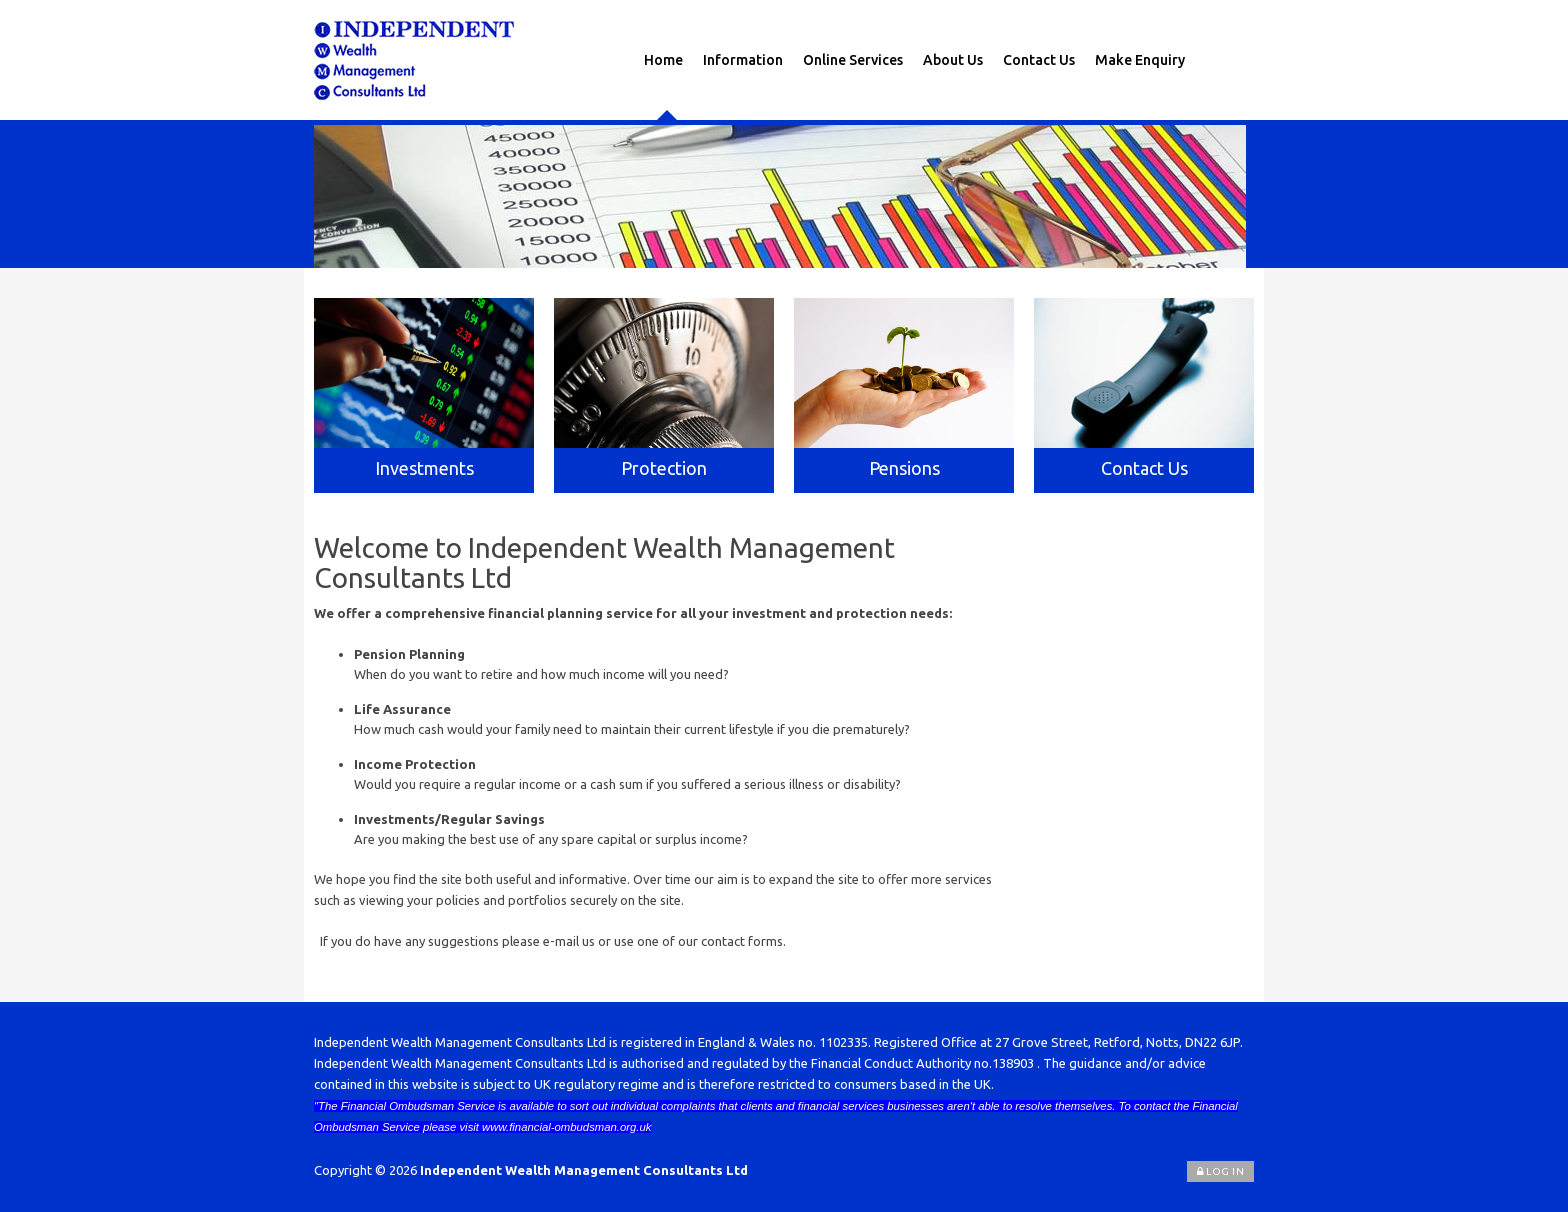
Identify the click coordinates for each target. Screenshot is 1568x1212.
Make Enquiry (1140, 60)
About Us (953, 60)
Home (663, 60)
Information (743, 60)
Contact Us (1039, 60)
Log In (1220, 1171)
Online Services (853, 60)
